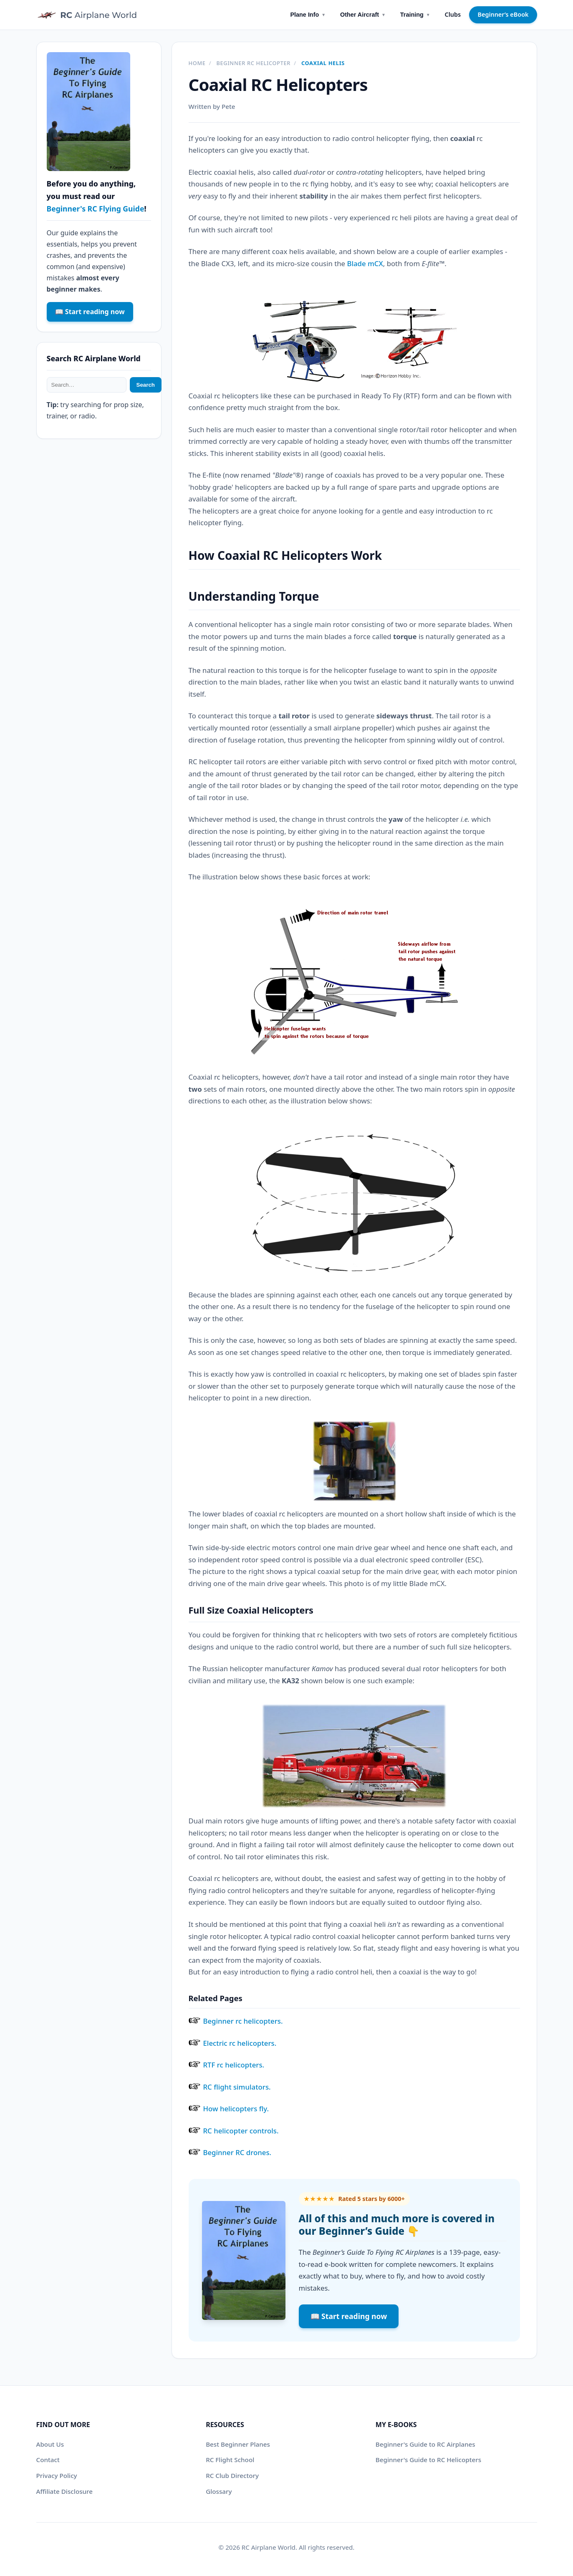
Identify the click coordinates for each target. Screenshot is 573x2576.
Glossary (219, 2491)
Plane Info (308, 14)
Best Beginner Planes (238, 2444)
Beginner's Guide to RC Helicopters (428, 2459)
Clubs (453, 14)
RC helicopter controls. (241, 2130)
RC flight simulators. (237, 2087)
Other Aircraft (363, 14)
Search (145, 385)
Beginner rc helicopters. (243, 2021)
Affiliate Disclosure (64, 2491)
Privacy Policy (56, 2475)
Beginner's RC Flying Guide (95, 209)
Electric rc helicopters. (240, 2043)
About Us (50, 2444)
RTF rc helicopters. (234, 2065)
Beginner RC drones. (237, 2152)
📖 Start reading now (348, 2316)
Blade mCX (365, 263)
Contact (48, 2459)
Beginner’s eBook (502, 14)
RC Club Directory (232, 2475)
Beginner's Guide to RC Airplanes (425, 2444)
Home (197, 63)
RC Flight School (230, 2459)
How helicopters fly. (236, 2108)
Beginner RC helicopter (253, 63)
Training (415, 14)
